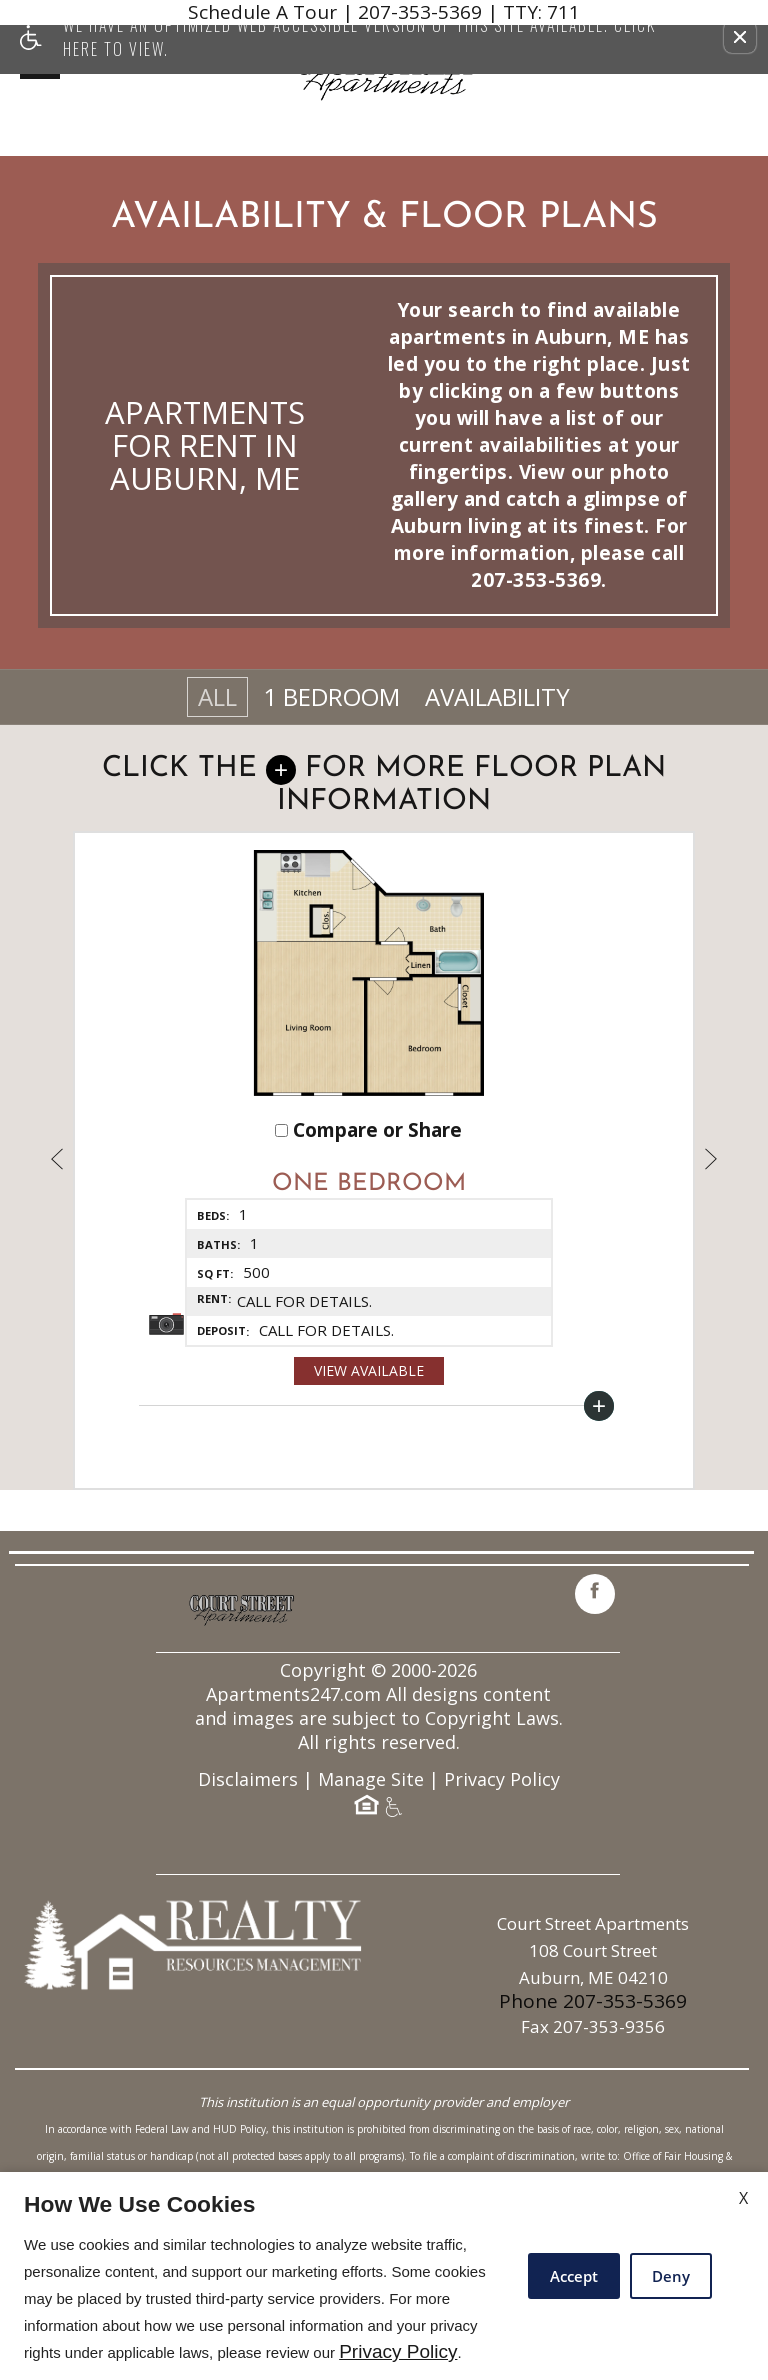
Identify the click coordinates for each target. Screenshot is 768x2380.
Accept (574, 2276)
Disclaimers (248, 1899)
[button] (740, 37)
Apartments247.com (293, 1814)
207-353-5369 (469, 12)
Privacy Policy (502, 1899)
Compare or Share (368, 1171)
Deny (671, 2276)
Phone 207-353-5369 (593, 2121)
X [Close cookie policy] (743, 2198)
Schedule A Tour (262, 12)
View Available (369, 1411)
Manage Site (371, 1899)
